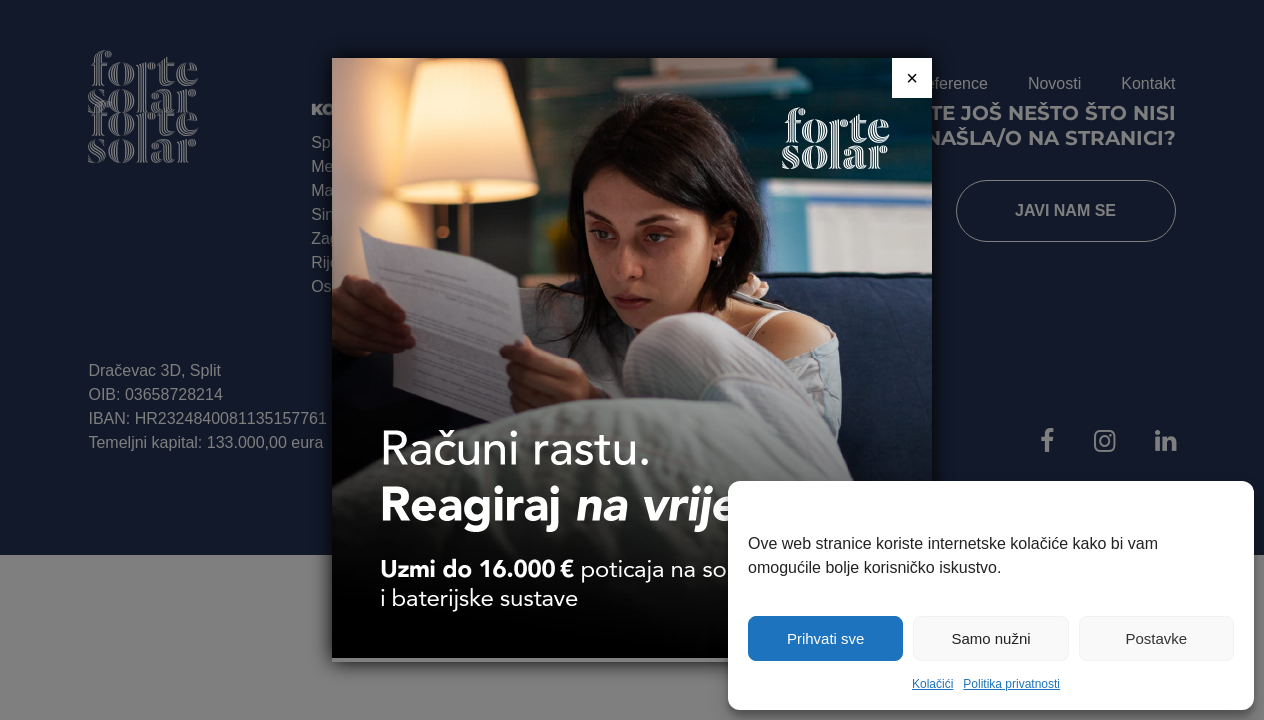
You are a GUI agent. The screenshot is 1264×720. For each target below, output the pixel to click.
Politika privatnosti (1011, 684)
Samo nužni (990, 638)
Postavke (1156, 638)
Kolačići (932, 684)
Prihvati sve (826, 638)
